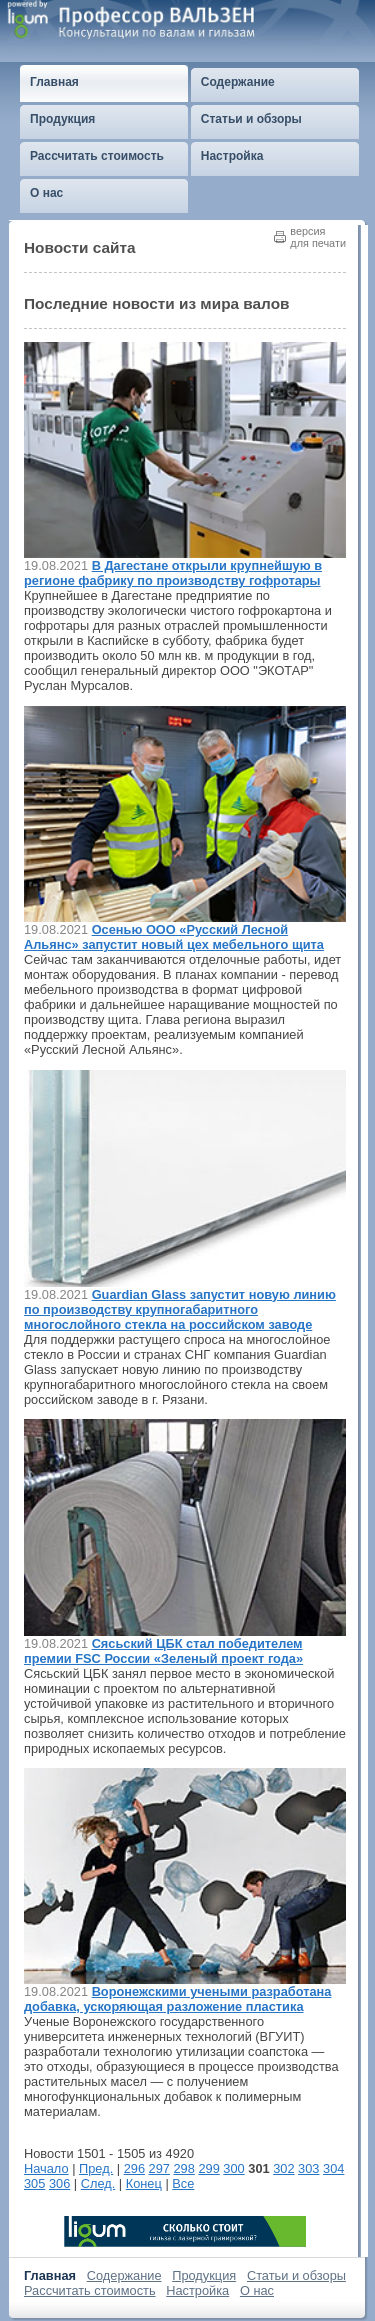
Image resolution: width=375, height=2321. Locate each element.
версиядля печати (318, 237)
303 (308, 2168)
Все (183, 2183)
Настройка (197, 2290)
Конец (144, 2183)
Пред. (96, 2168)
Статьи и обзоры (296, 2275)
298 (184, 2168)
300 (233, 2168)
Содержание (124, 2275)
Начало (46, 2168)
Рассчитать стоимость (90, 2290)
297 (159, 2168)
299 (208, 2168)
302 (283, 2168)
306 (59, 2183)
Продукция (204, 2275)
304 (333, 2168)
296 (134, 2168)
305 (34, 2183)
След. (98, 2183)
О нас (257, 2290)
